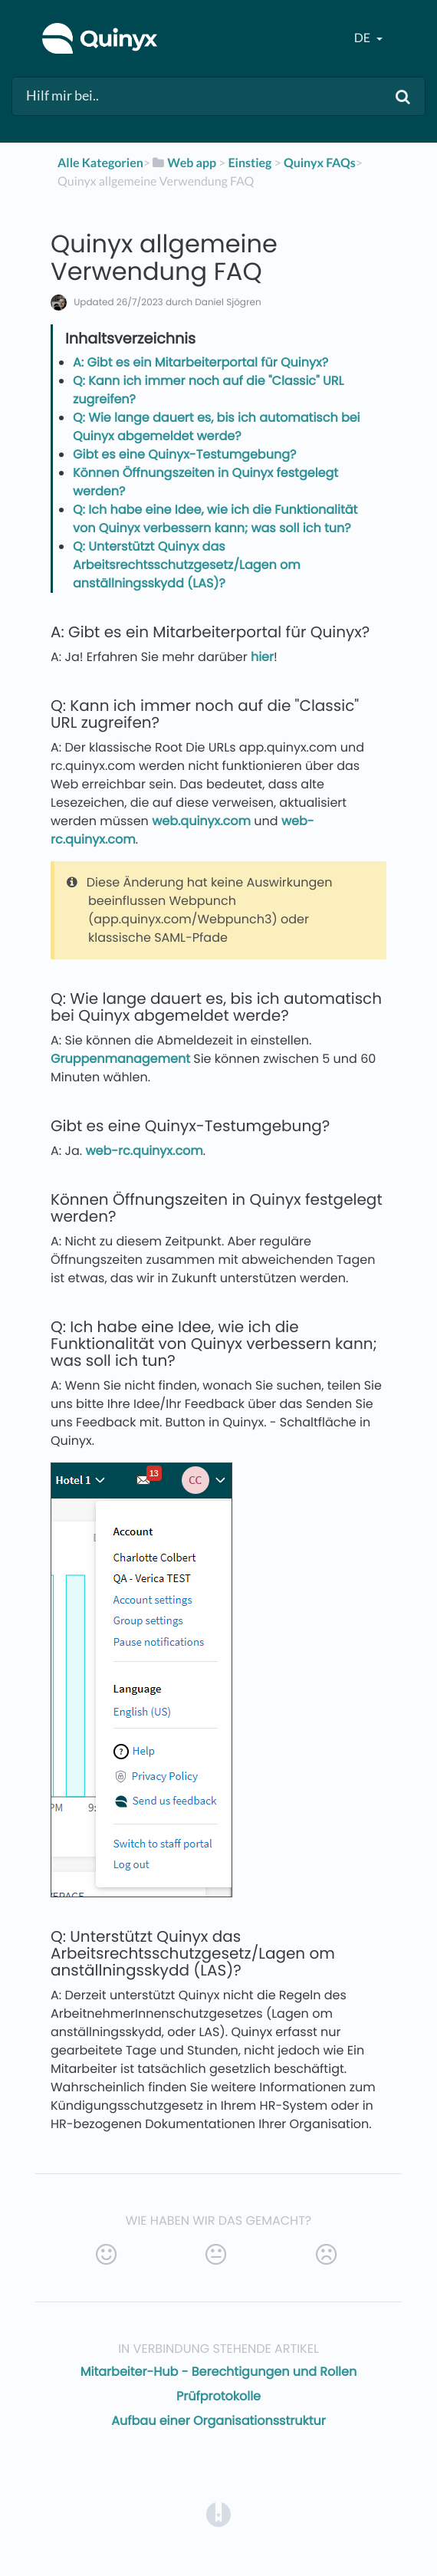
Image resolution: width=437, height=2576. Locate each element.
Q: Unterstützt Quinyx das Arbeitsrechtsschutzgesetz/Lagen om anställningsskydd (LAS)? (187, 565)
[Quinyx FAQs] (320, 163)
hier (262, 657)
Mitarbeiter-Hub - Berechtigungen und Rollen (218, 2371)
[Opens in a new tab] (218, 2514)
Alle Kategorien (100, 163)
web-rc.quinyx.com (143, 1151)
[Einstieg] (249, 163)
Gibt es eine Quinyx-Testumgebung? (184, 454)
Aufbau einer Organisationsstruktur (218, 2421)
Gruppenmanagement (120, 1059)
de (363, 38)
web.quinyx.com (201, 821)
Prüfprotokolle (218, 2396)
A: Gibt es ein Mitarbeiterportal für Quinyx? (200, 362)
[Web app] (183, 163)
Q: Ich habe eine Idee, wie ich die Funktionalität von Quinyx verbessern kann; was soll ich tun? (215, 519)
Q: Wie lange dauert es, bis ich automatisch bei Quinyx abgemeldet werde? (216, 427)
